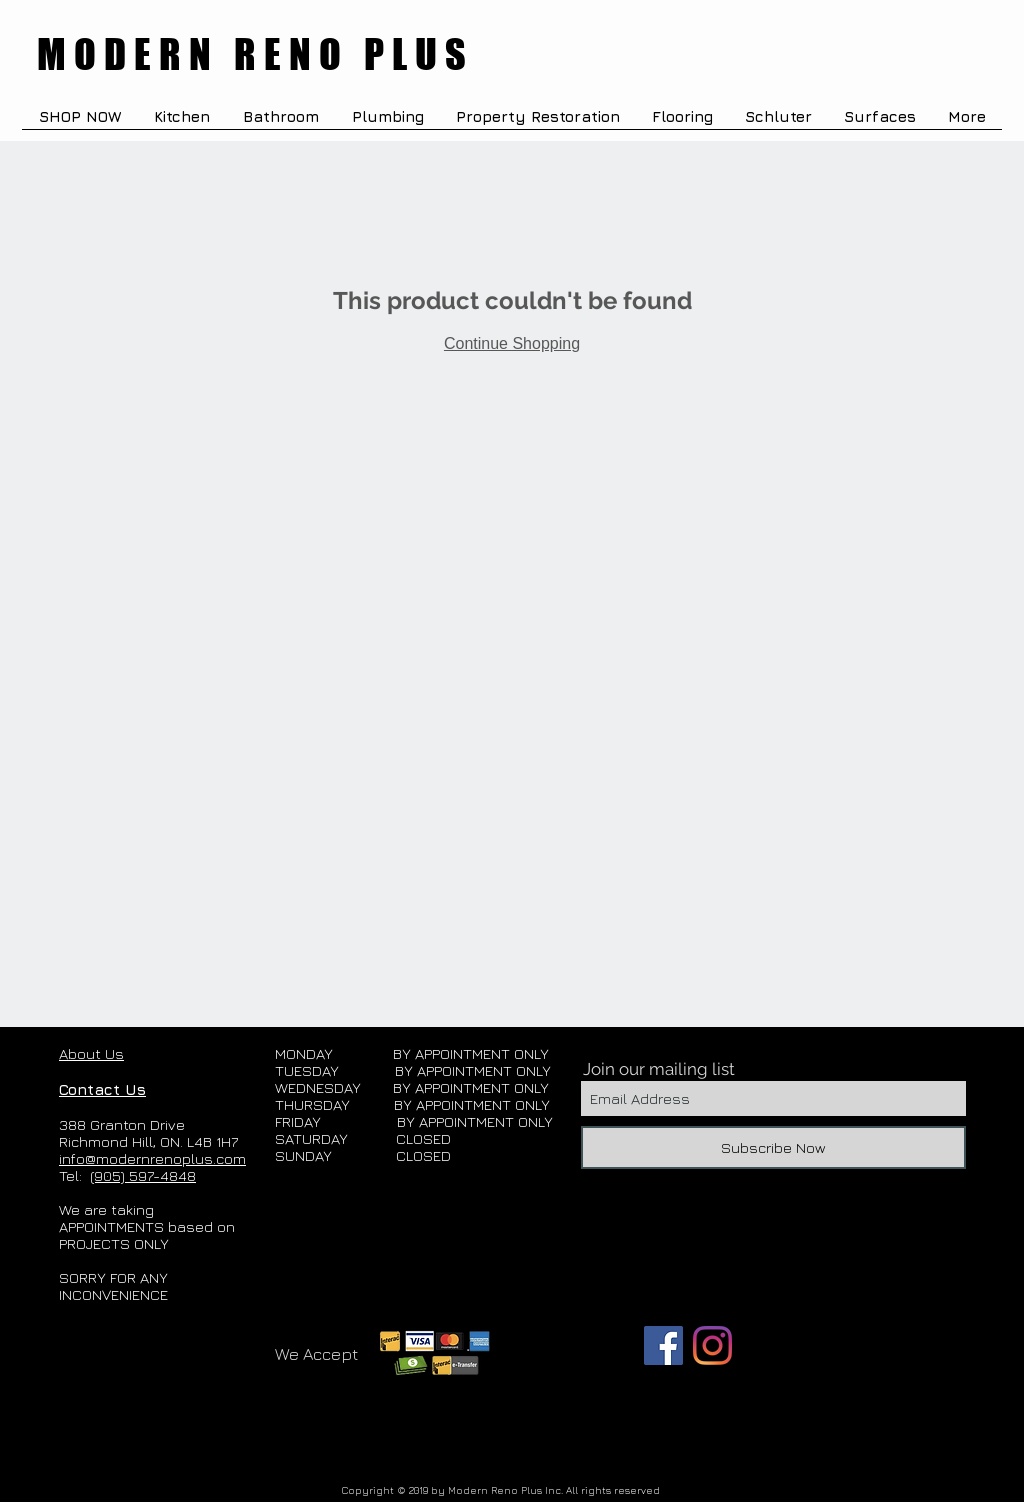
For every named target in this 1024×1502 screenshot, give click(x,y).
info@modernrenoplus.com (152, 1158)
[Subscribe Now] (773, 1147)
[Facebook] (663, 1345)
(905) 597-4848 (143, 1175)
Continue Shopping (512, 343)
